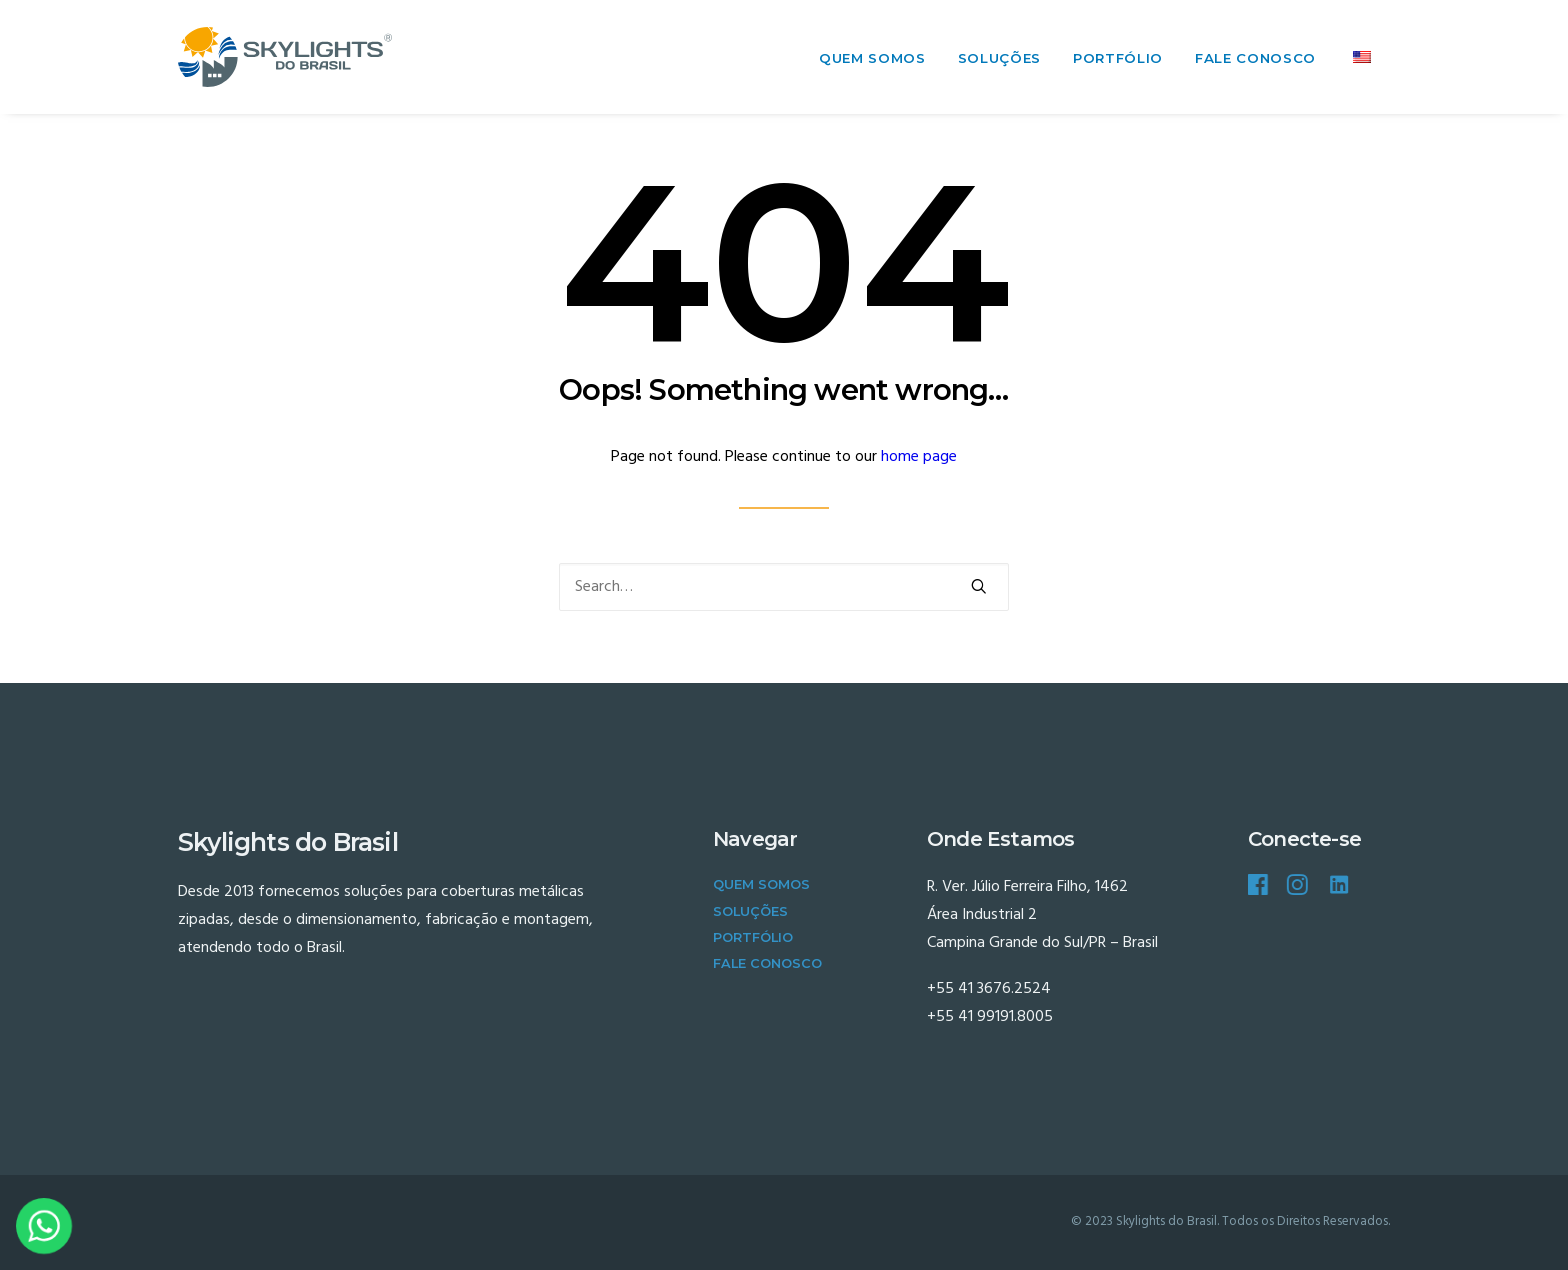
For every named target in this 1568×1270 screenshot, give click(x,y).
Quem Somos (872, 58)
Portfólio (1118, 58)
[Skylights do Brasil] (285, 57)
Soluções (999, 58)
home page (919, 457)
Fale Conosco (1255, 58)
